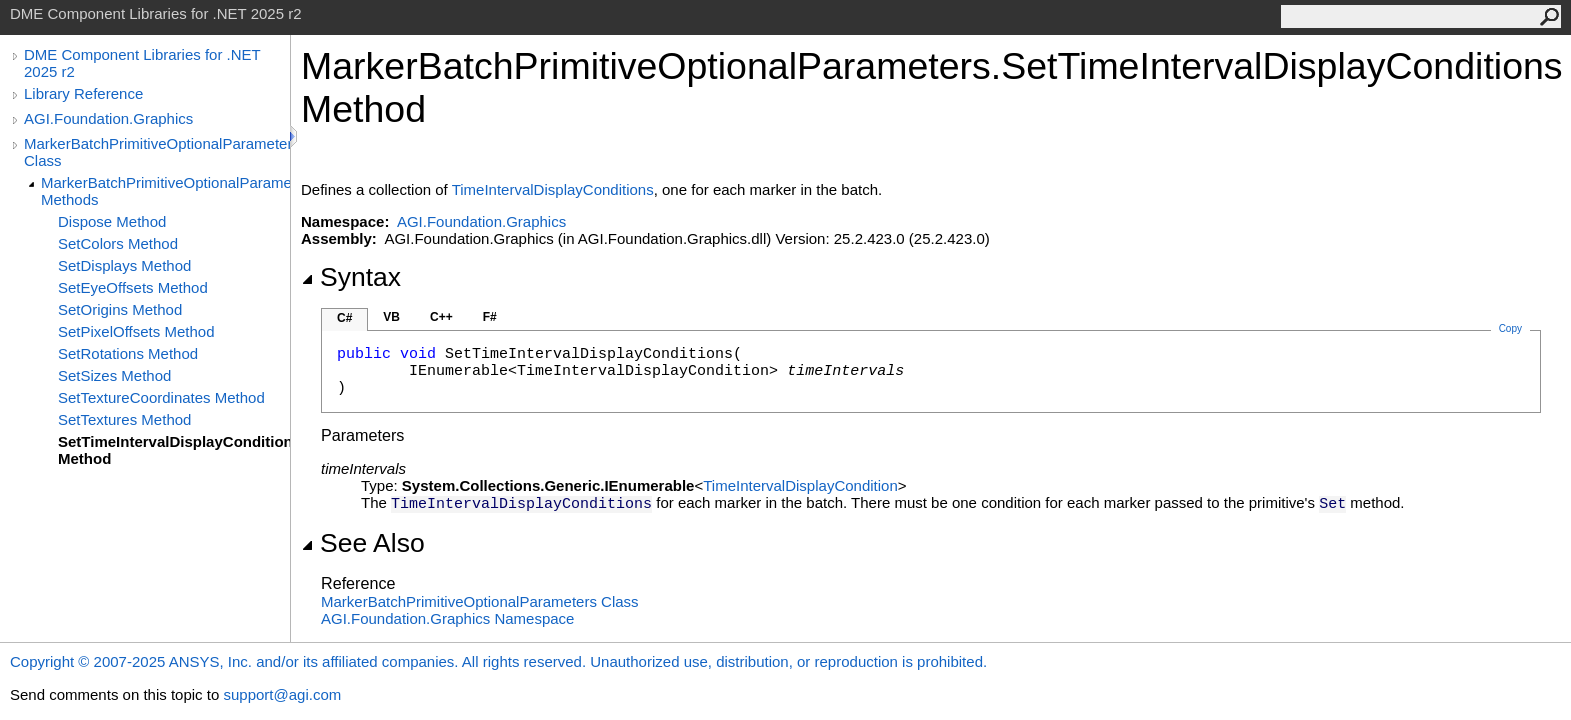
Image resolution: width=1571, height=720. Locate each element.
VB (391, 317)
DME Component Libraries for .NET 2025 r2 (142, 63)
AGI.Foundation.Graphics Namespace (447, 618)
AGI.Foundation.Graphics (108, 118)
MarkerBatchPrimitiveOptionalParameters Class (157, 152)
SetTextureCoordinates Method (161, 397)
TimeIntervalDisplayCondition (800, 485)
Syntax (351, 277)
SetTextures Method (124, 419)
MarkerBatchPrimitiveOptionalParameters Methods (165, 191)
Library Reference (83, 93)
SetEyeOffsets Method (133, 287)
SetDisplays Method (124, 265)
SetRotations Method (128, 353)
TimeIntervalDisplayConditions (553, 189)
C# (344, 318)
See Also (363, 543)
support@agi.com (282, 694)
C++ (441, 317)
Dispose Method (112, 221)
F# (490, 317)
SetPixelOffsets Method (136, 331)
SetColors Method (118, 243)
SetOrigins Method (120, 309)
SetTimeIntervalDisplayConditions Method (174, 450)
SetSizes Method (114, 375)
